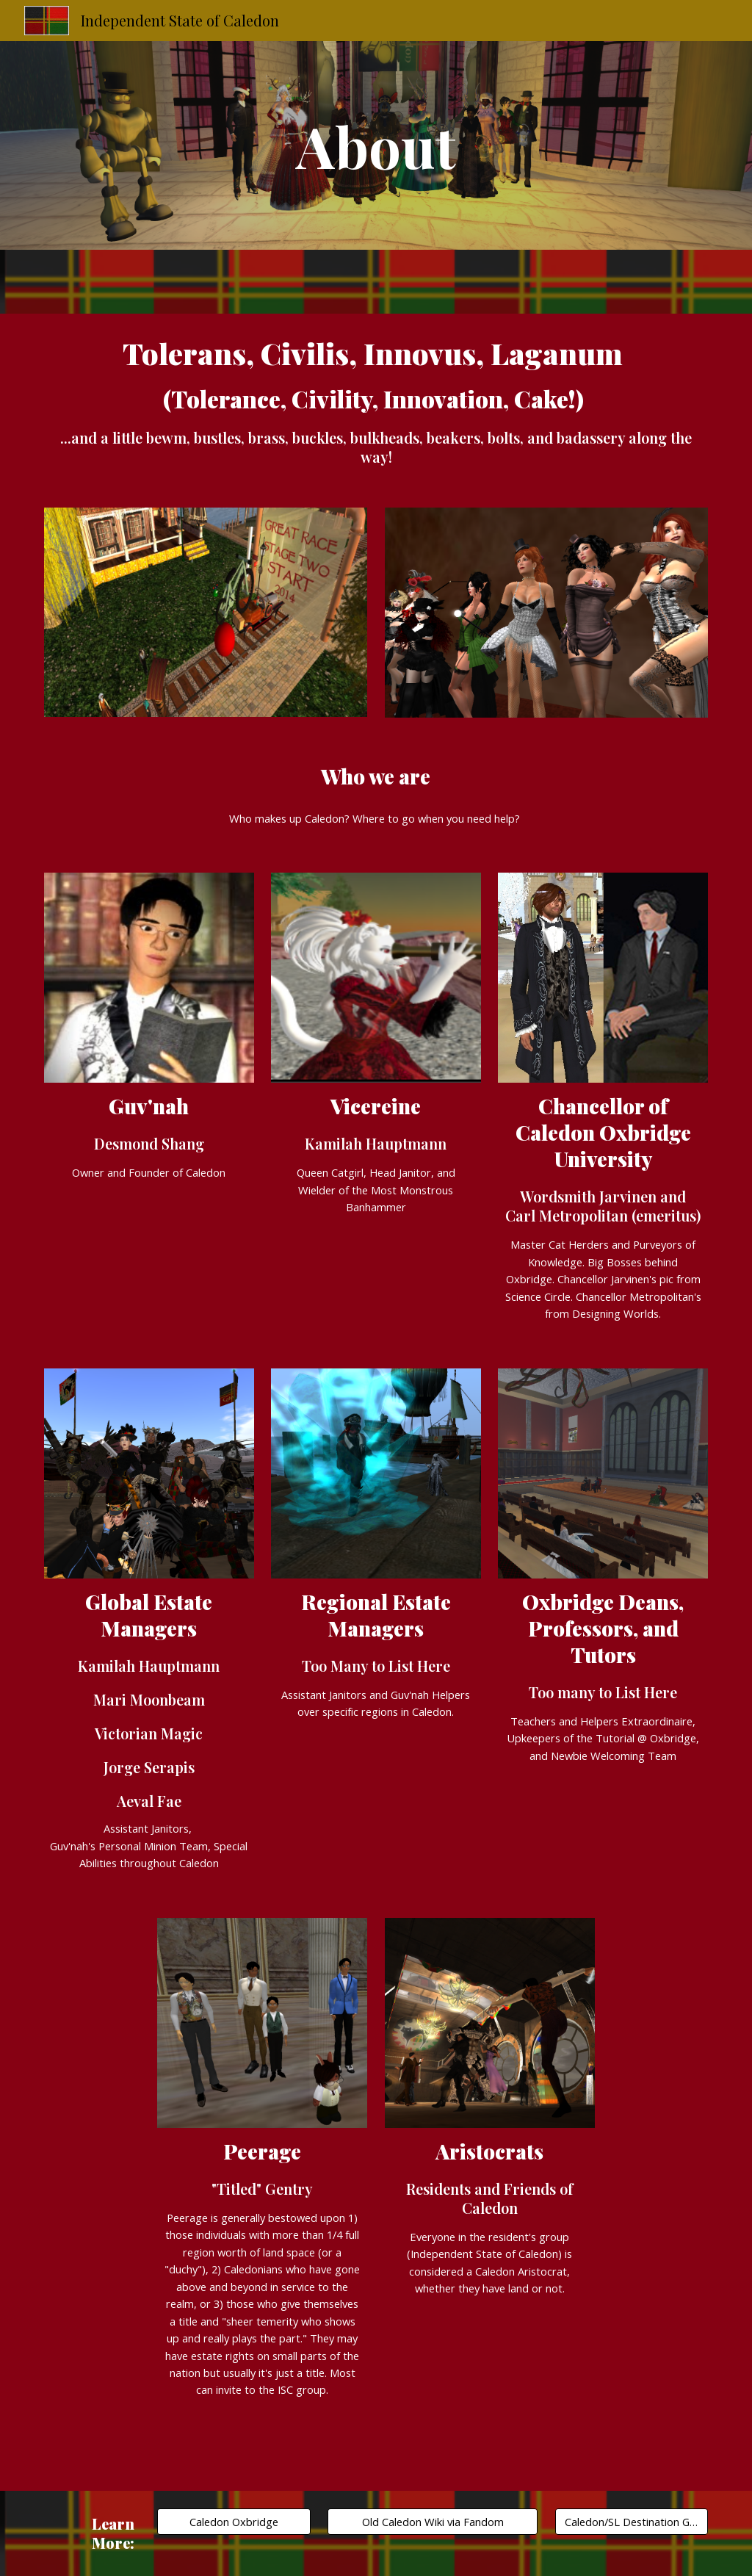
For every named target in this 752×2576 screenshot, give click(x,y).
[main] (375, 145)
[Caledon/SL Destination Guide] (632, 2522)
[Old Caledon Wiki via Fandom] (432, 2522)
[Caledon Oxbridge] (234, 2522)
